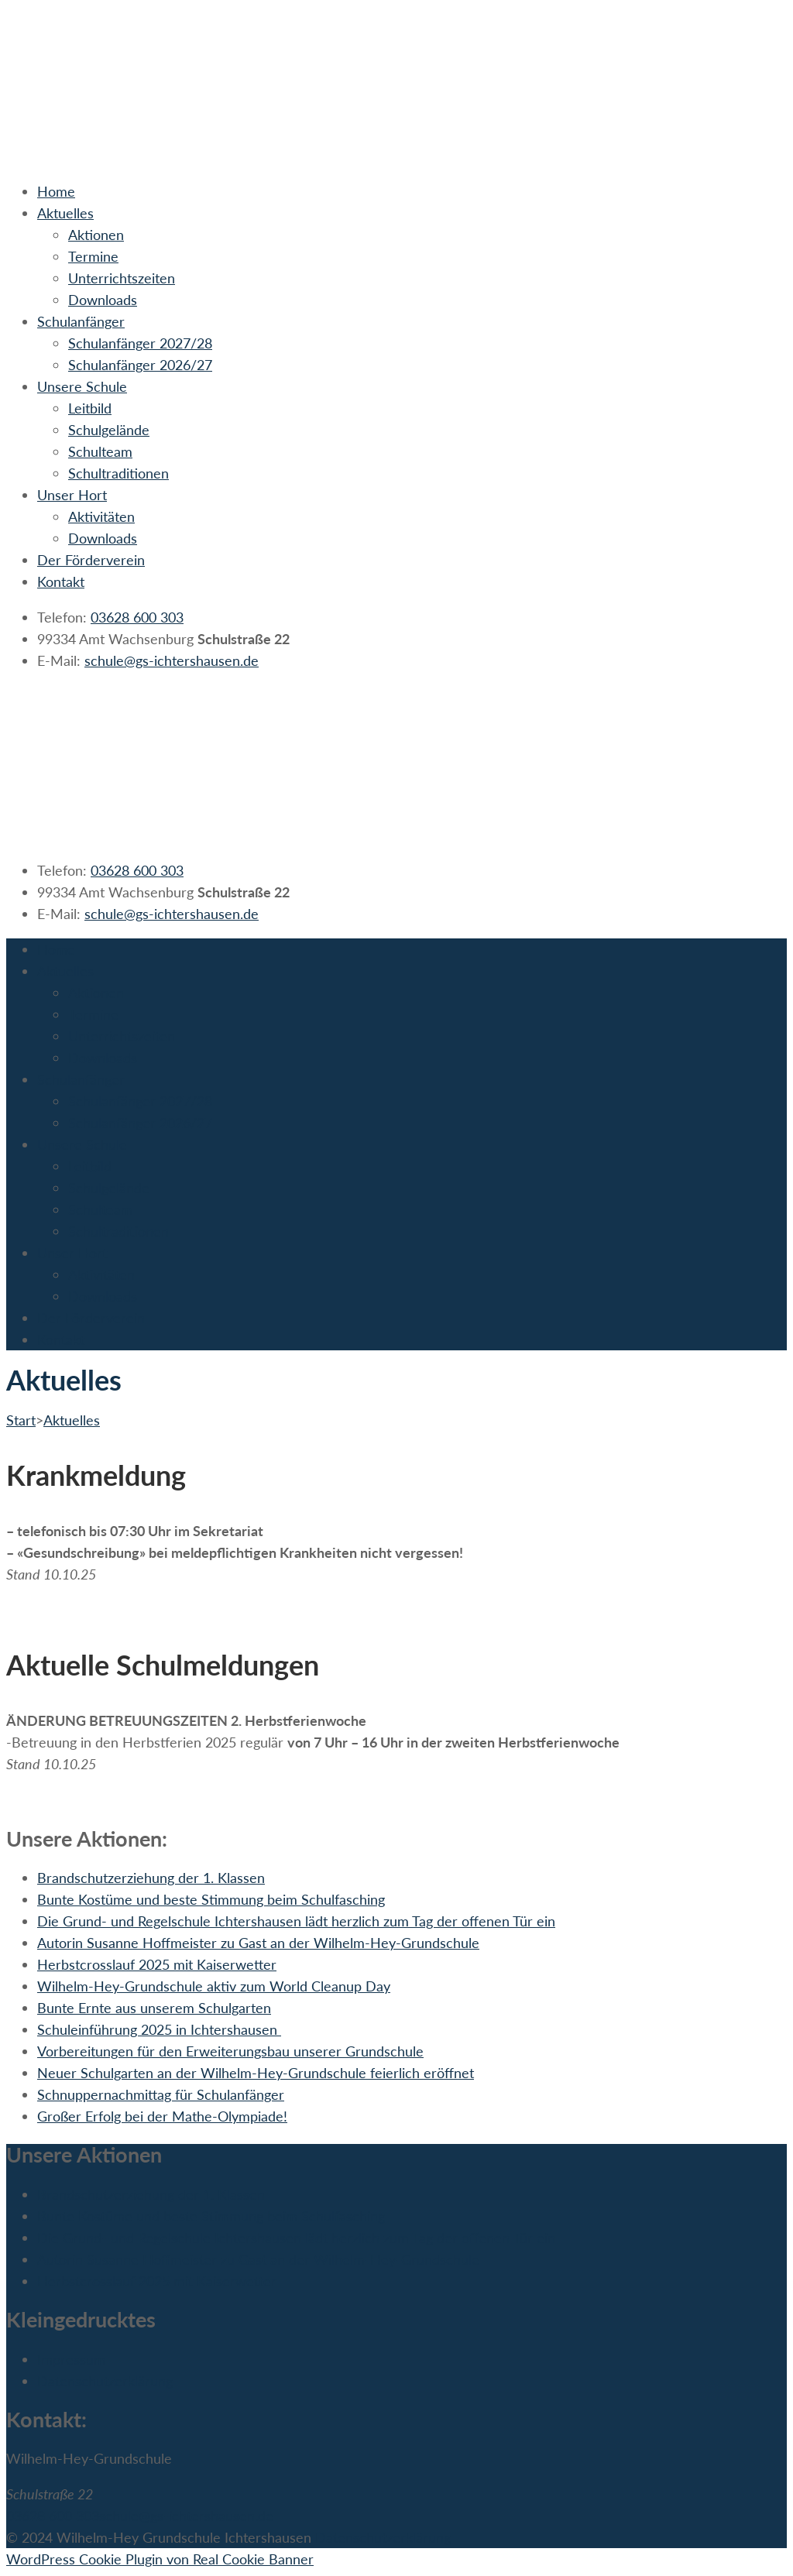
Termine (93, 256)
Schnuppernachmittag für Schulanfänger (160, 2094)
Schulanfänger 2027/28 (140, 343)
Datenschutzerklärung (105, 2380)
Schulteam (100, 451)
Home (56, 191)
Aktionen (96, 234)
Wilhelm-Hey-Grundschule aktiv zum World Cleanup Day (213, 1986)
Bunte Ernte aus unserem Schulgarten (154, 2007)
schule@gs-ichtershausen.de (171, 660)
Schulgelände (108, 429)
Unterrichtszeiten (121, 277)
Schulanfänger (81, 321)
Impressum (71, 2359)
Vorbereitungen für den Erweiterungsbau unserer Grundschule (230, 2051)
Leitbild (90, 408)
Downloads (102, 299)
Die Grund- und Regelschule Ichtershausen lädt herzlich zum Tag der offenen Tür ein (296, 1920)
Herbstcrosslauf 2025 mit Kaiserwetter (156, 1964)
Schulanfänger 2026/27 (140, 364)
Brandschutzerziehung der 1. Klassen (151, 1877)
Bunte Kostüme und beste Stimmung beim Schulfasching (211, 1899)
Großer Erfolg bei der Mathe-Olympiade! (162, 2116)
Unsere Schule (82, 386)
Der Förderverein (91, 559)
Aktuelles (65, 212)
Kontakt (60, 581)
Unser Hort (72, 494)
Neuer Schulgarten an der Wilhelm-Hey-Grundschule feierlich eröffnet (255, 2072)
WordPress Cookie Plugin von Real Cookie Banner (160, 2558)
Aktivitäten (101, 516)
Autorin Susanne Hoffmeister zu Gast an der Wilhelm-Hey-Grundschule (258, 1942)
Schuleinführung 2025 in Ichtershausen (159, 2029)
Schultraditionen (118, 473)
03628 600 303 (137, 617)
